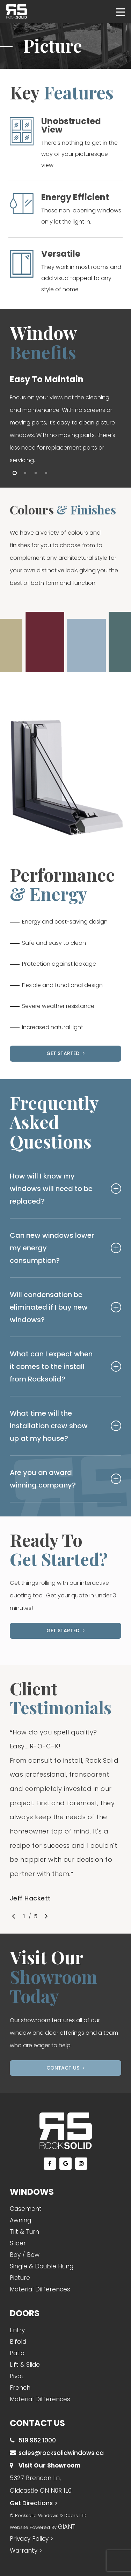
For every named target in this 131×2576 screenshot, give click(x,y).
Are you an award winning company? (66, 1479)
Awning (20, 2220)
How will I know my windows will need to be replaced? (66, 1188)
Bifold (18, 2341)
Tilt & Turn (24, 2232)
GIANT (66, 2527)
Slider (18, 2243)
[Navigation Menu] (120, 11)
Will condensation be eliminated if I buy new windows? (66, 1307)
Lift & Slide (25, 2364)
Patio (17, 2353)
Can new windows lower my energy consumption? (66, 1247)
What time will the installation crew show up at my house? (66, 1425)
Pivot (17, 2376)
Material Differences (40, 2289)
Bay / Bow (24, 2255)
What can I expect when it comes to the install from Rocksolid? (66, 1366)
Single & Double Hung (41, 2266)
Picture (20, 2278)
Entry (17, 2330)
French (20, 2387)
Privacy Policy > (31, 2538)
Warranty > (26, 2550)
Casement (26, 2209)
